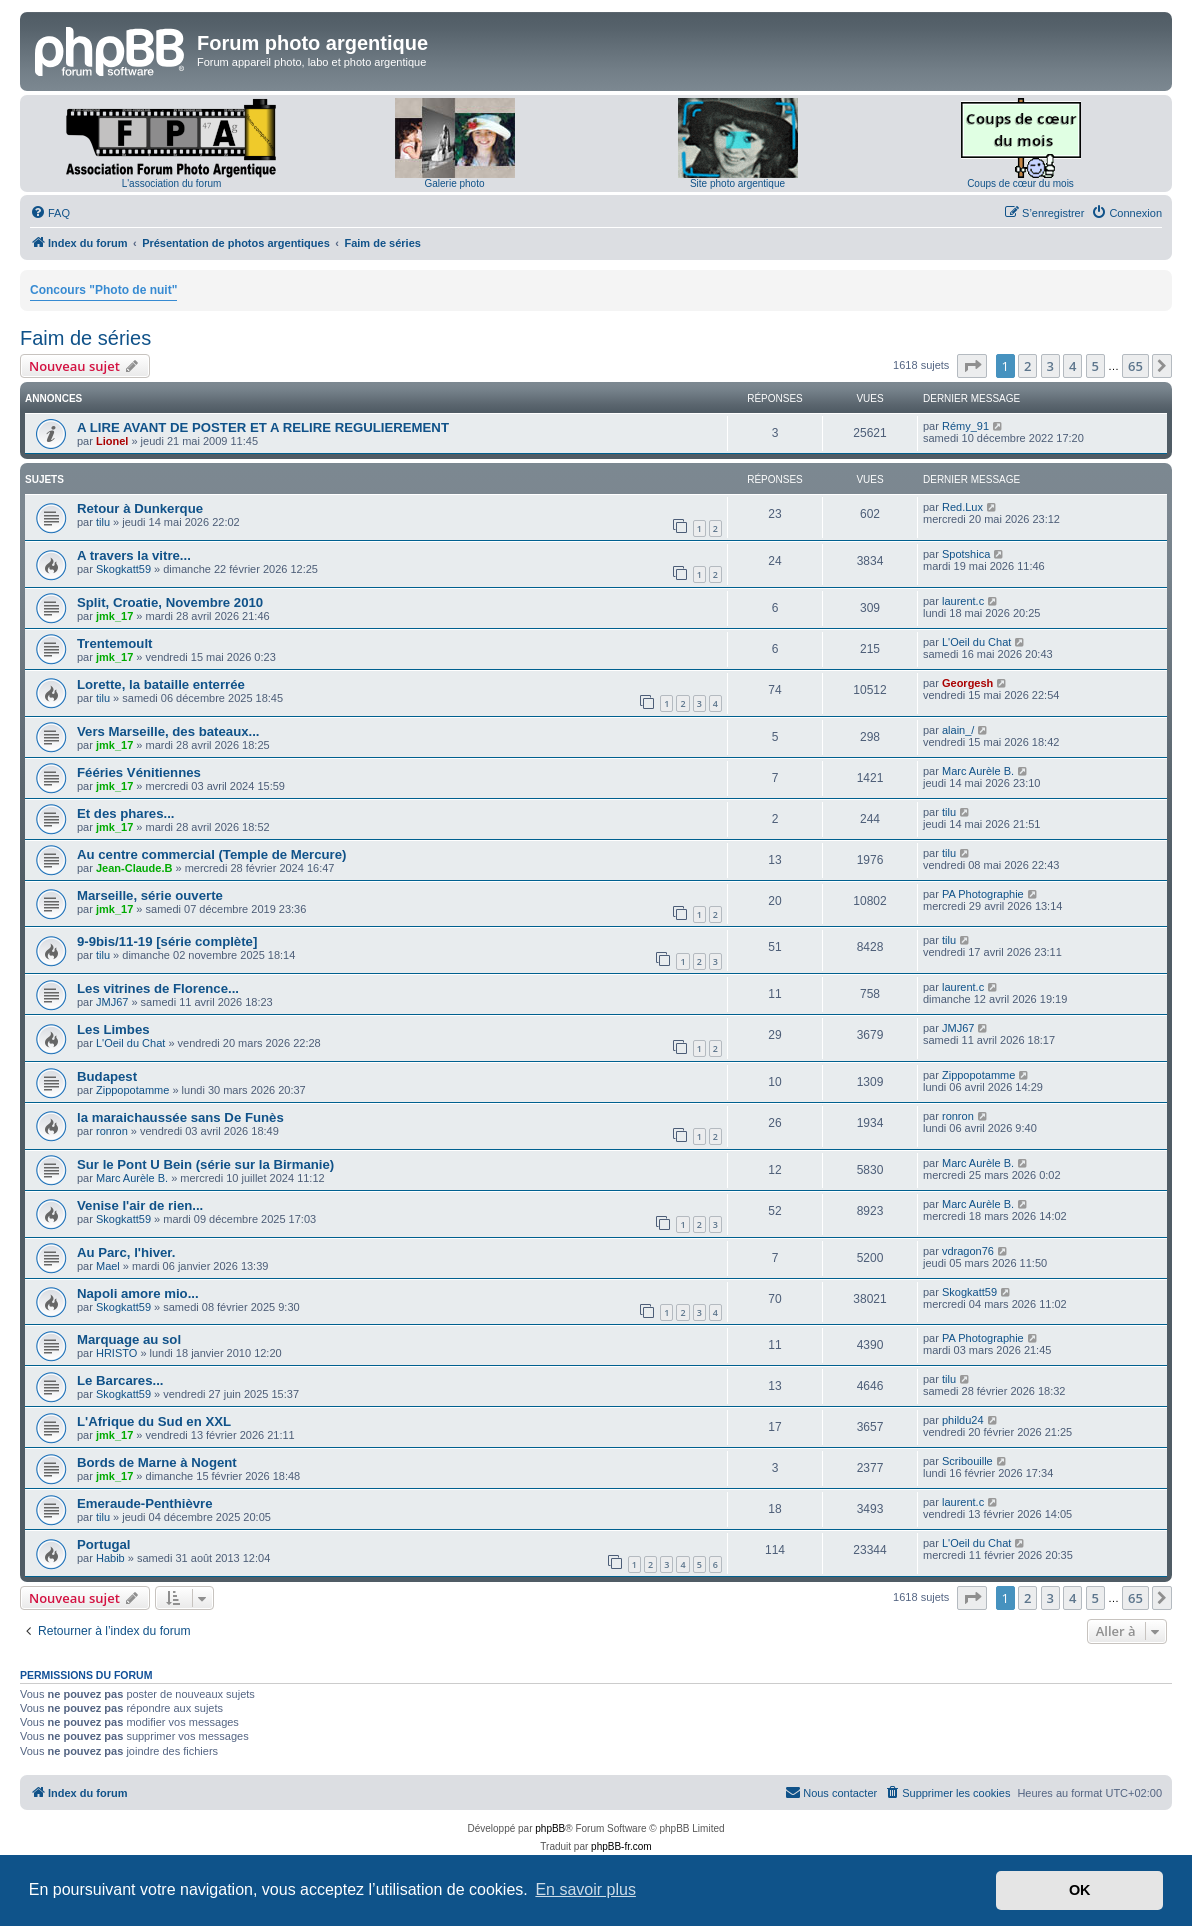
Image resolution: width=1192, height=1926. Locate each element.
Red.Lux (962, 507)
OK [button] (1080, 1890)
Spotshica (966, 554)
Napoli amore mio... (138, 1293)
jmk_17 (114, 616)
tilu (103, 522)
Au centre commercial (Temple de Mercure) (211, 854)
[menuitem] (50, 213)
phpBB (550, 1828)
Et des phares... (125, 813)
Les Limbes (113, 1029)
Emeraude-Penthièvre (145, 1503)
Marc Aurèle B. (978, 771)
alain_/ (958, 730)
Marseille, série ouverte (150, 895)
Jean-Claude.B (134, 868)
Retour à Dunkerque (140, 508)
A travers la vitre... (134, 555)
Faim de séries (85, 338)
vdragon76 (968, 1251)
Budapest (107, 1076)
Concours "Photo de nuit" (103, 290)
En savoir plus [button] (585, 1889)
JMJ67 (112, 1002)
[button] (972, 366)
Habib (110, 1558)
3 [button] (1050, 366)
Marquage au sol (129, 1339)
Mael (108, 1266)
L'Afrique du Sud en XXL (154, 1421)
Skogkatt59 (123, 569)
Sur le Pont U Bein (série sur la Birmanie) (205, 1164)
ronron (112, 1131)
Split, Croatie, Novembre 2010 (170, 602)
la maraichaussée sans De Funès (180, 1117)
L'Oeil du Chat (976, 642)
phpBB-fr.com (621, 1846)
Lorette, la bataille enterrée (161, 684)
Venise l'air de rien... (140, 1205)
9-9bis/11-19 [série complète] (167, 941)
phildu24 (963, 1420)
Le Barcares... (120, 1380)
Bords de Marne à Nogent (157, 1462)
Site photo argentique (737, 183)
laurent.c (963, 601)
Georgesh (967, 683)
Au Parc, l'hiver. (126, 1252)
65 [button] (1135, 366)
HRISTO (116, 1353)
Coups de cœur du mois (1020, 183)
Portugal (103, 1544)
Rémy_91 (965, 426)
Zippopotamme (132, 1090)
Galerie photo (454, 183)
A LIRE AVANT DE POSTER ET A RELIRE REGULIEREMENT (263, 427)
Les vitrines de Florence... (158, 988)
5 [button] (1095, 366)
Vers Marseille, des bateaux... (168, 731)
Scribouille (967, 1461)
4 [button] (1072, 366)
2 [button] (1027, 366)
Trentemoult (114, 643)
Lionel (112, 441)
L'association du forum (172, 183)
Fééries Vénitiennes (139, 772)
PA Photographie (983, 894)
